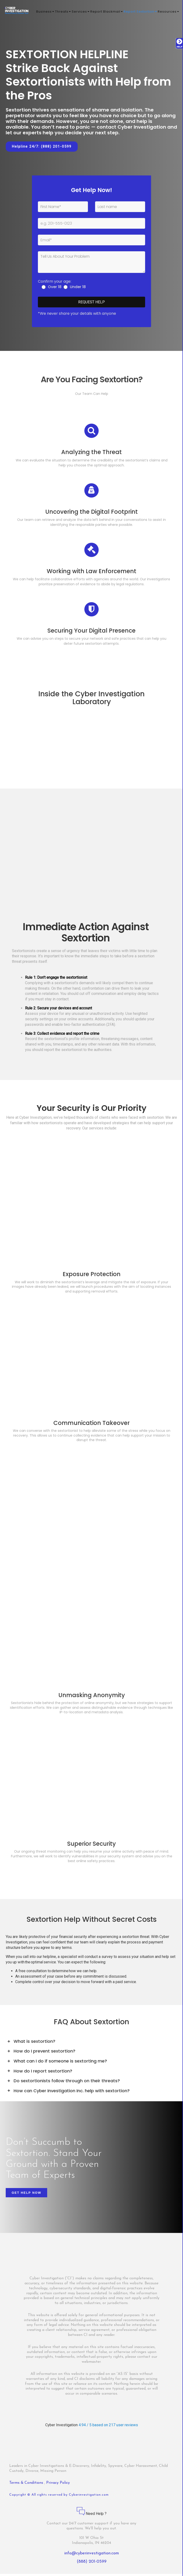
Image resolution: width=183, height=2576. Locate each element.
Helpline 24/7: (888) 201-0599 (41, 146)
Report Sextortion (140, 12)
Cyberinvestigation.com (89, 2497)
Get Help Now (26, 2195)
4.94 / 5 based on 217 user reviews (108, 2427)
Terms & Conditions (26, 2485)
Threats (63, 12)
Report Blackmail (106, 12)
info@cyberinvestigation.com (91, 2555)
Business (45, 12)
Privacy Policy (58, 2485)
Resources (168, 12)
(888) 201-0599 (92, 2563)
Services (80, 12)
